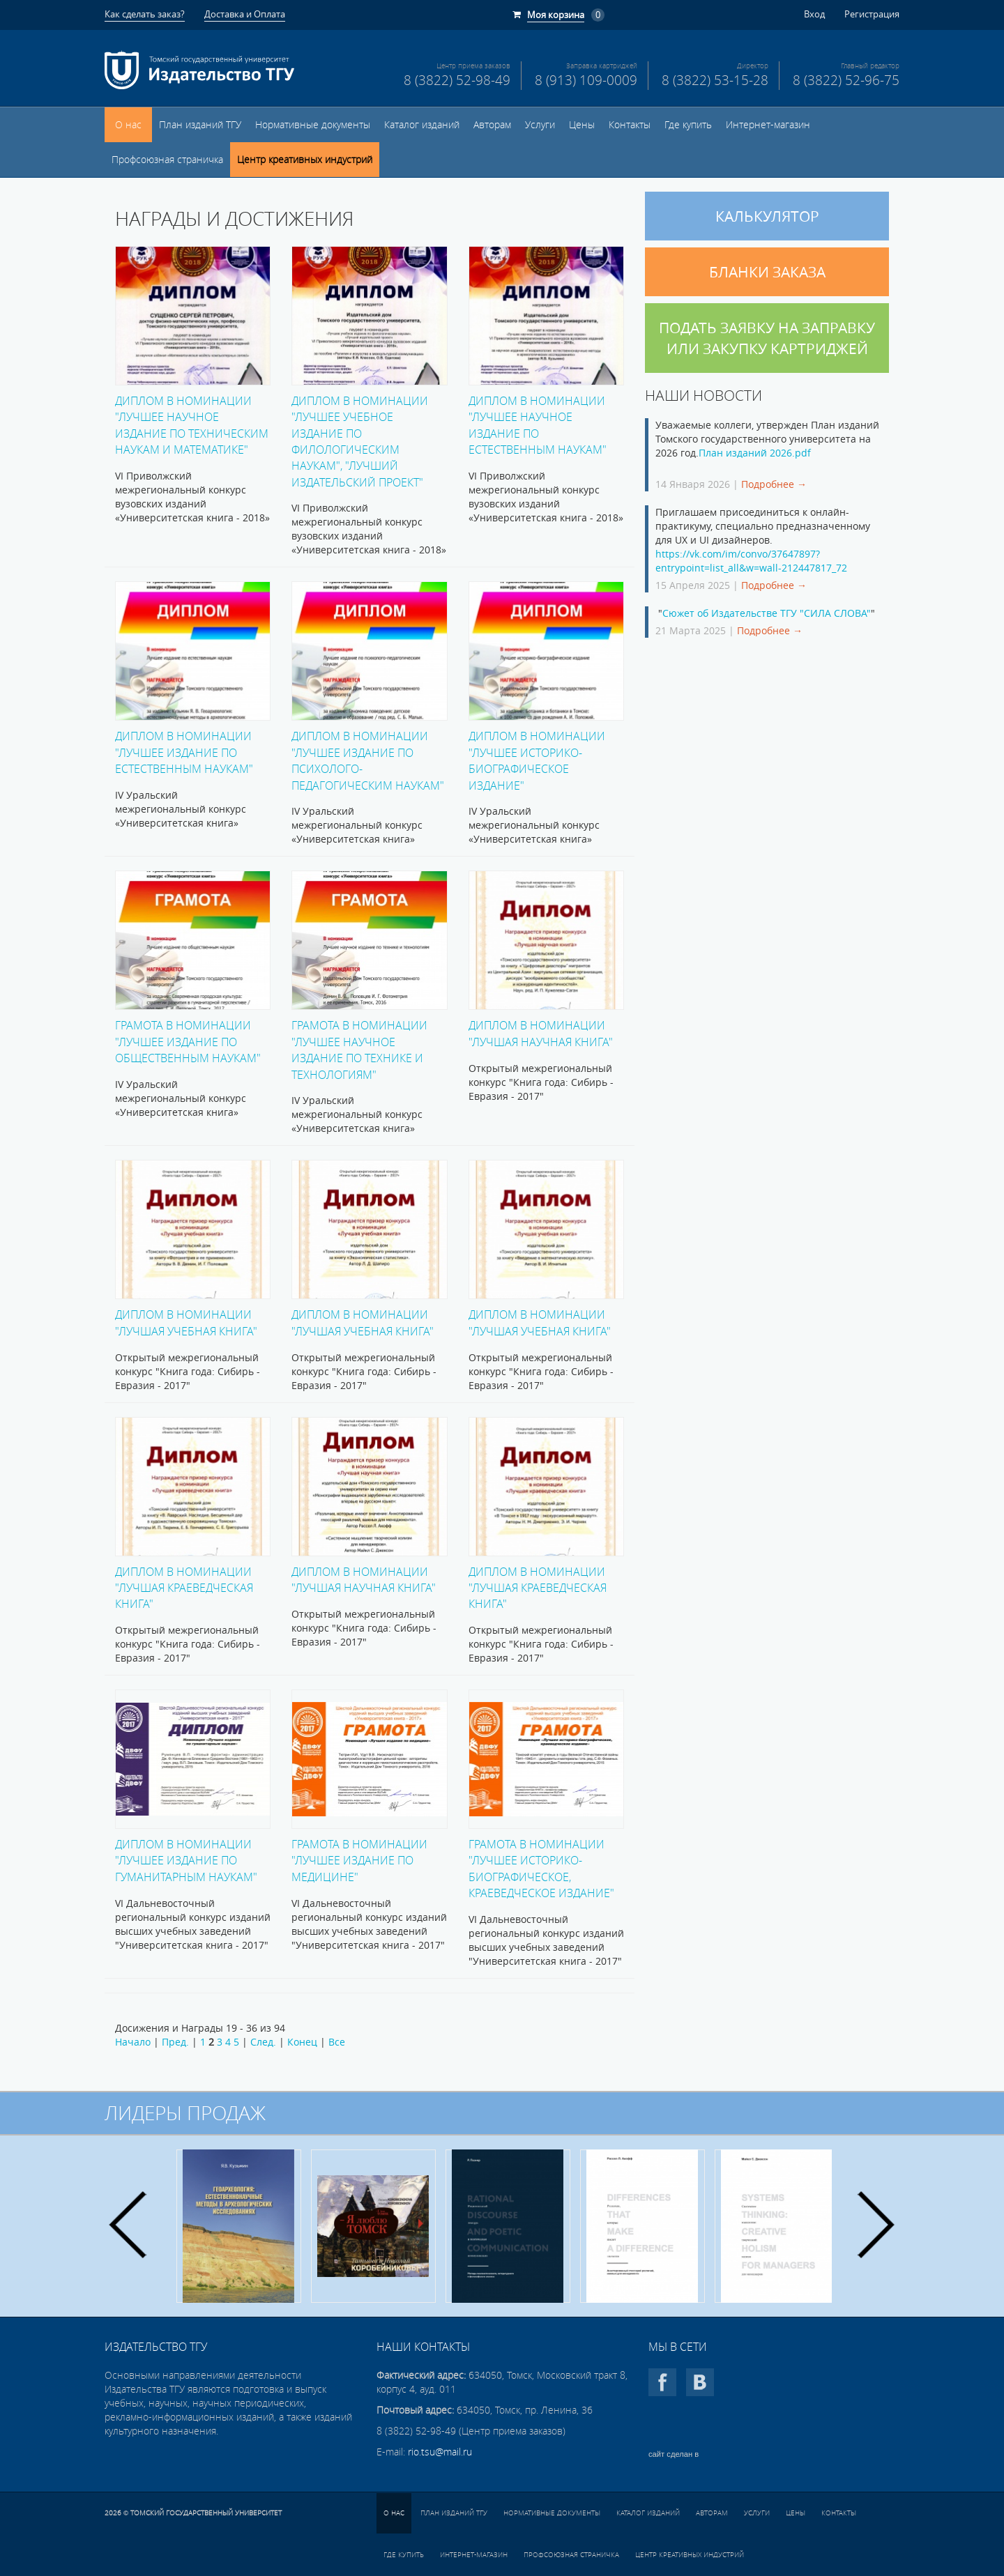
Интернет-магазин (768, 124)
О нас (128, 124)
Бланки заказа (767, 272)
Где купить (688, 124)
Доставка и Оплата (244, 14)
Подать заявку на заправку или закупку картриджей (767, 338)
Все (336, 2042)
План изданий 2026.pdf (755, 453)
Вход (814, 14)
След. (263, 2042)
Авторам (492, 124)
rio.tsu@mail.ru (440, 2452)
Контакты (630, 124)
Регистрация (871, 14)
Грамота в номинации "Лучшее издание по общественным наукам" (188, 1041)
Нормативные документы (312, 124)
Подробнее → (774, 484)
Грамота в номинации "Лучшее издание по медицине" (359, 1860)
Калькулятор (767, 216)
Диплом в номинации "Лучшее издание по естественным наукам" (184, 752)
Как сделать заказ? (145, 14)
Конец (302, 2042)
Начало (133, 2042)
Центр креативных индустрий (304, 159)
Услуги (540, 124)
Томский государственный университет (206, 2512)
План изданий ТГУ (200, 124)
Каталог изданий (421, 124)
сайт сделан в (673, 2454)
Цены (582, 124)
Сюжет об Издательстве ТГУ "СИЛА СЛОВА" (766, 613)
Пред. (175, 2042)
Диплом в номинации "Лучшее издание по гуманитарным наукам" (186, 1860)
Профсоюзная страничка (167, 159)
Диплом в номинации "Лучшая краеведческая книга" (184, 1587)
